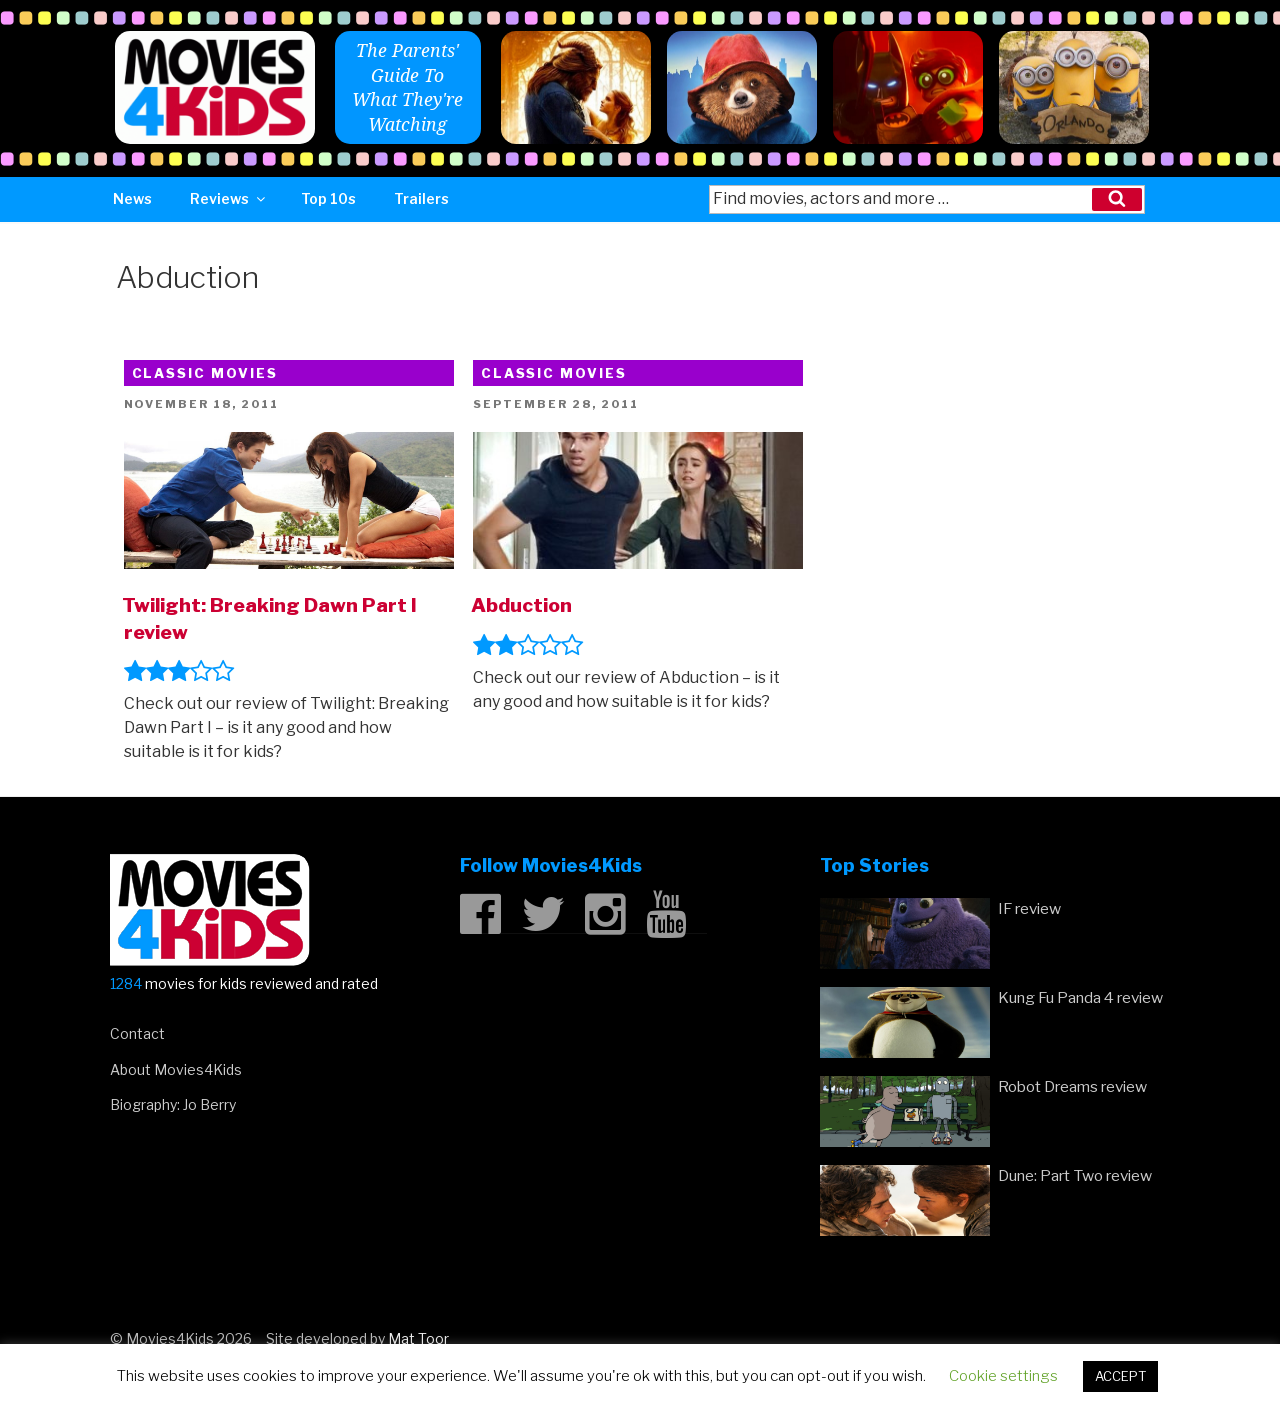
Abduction (521, 605)
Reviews (229, 198)
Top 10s (328, 198)
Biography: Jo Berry (173, 1104)
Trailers (421, 198)
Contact (137, 1033)
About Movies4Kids (176, 1069)
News (132, 198)
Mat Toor (418, 1338)
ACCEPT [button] (1120, 1376)
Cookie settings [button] (1003, 1376)
